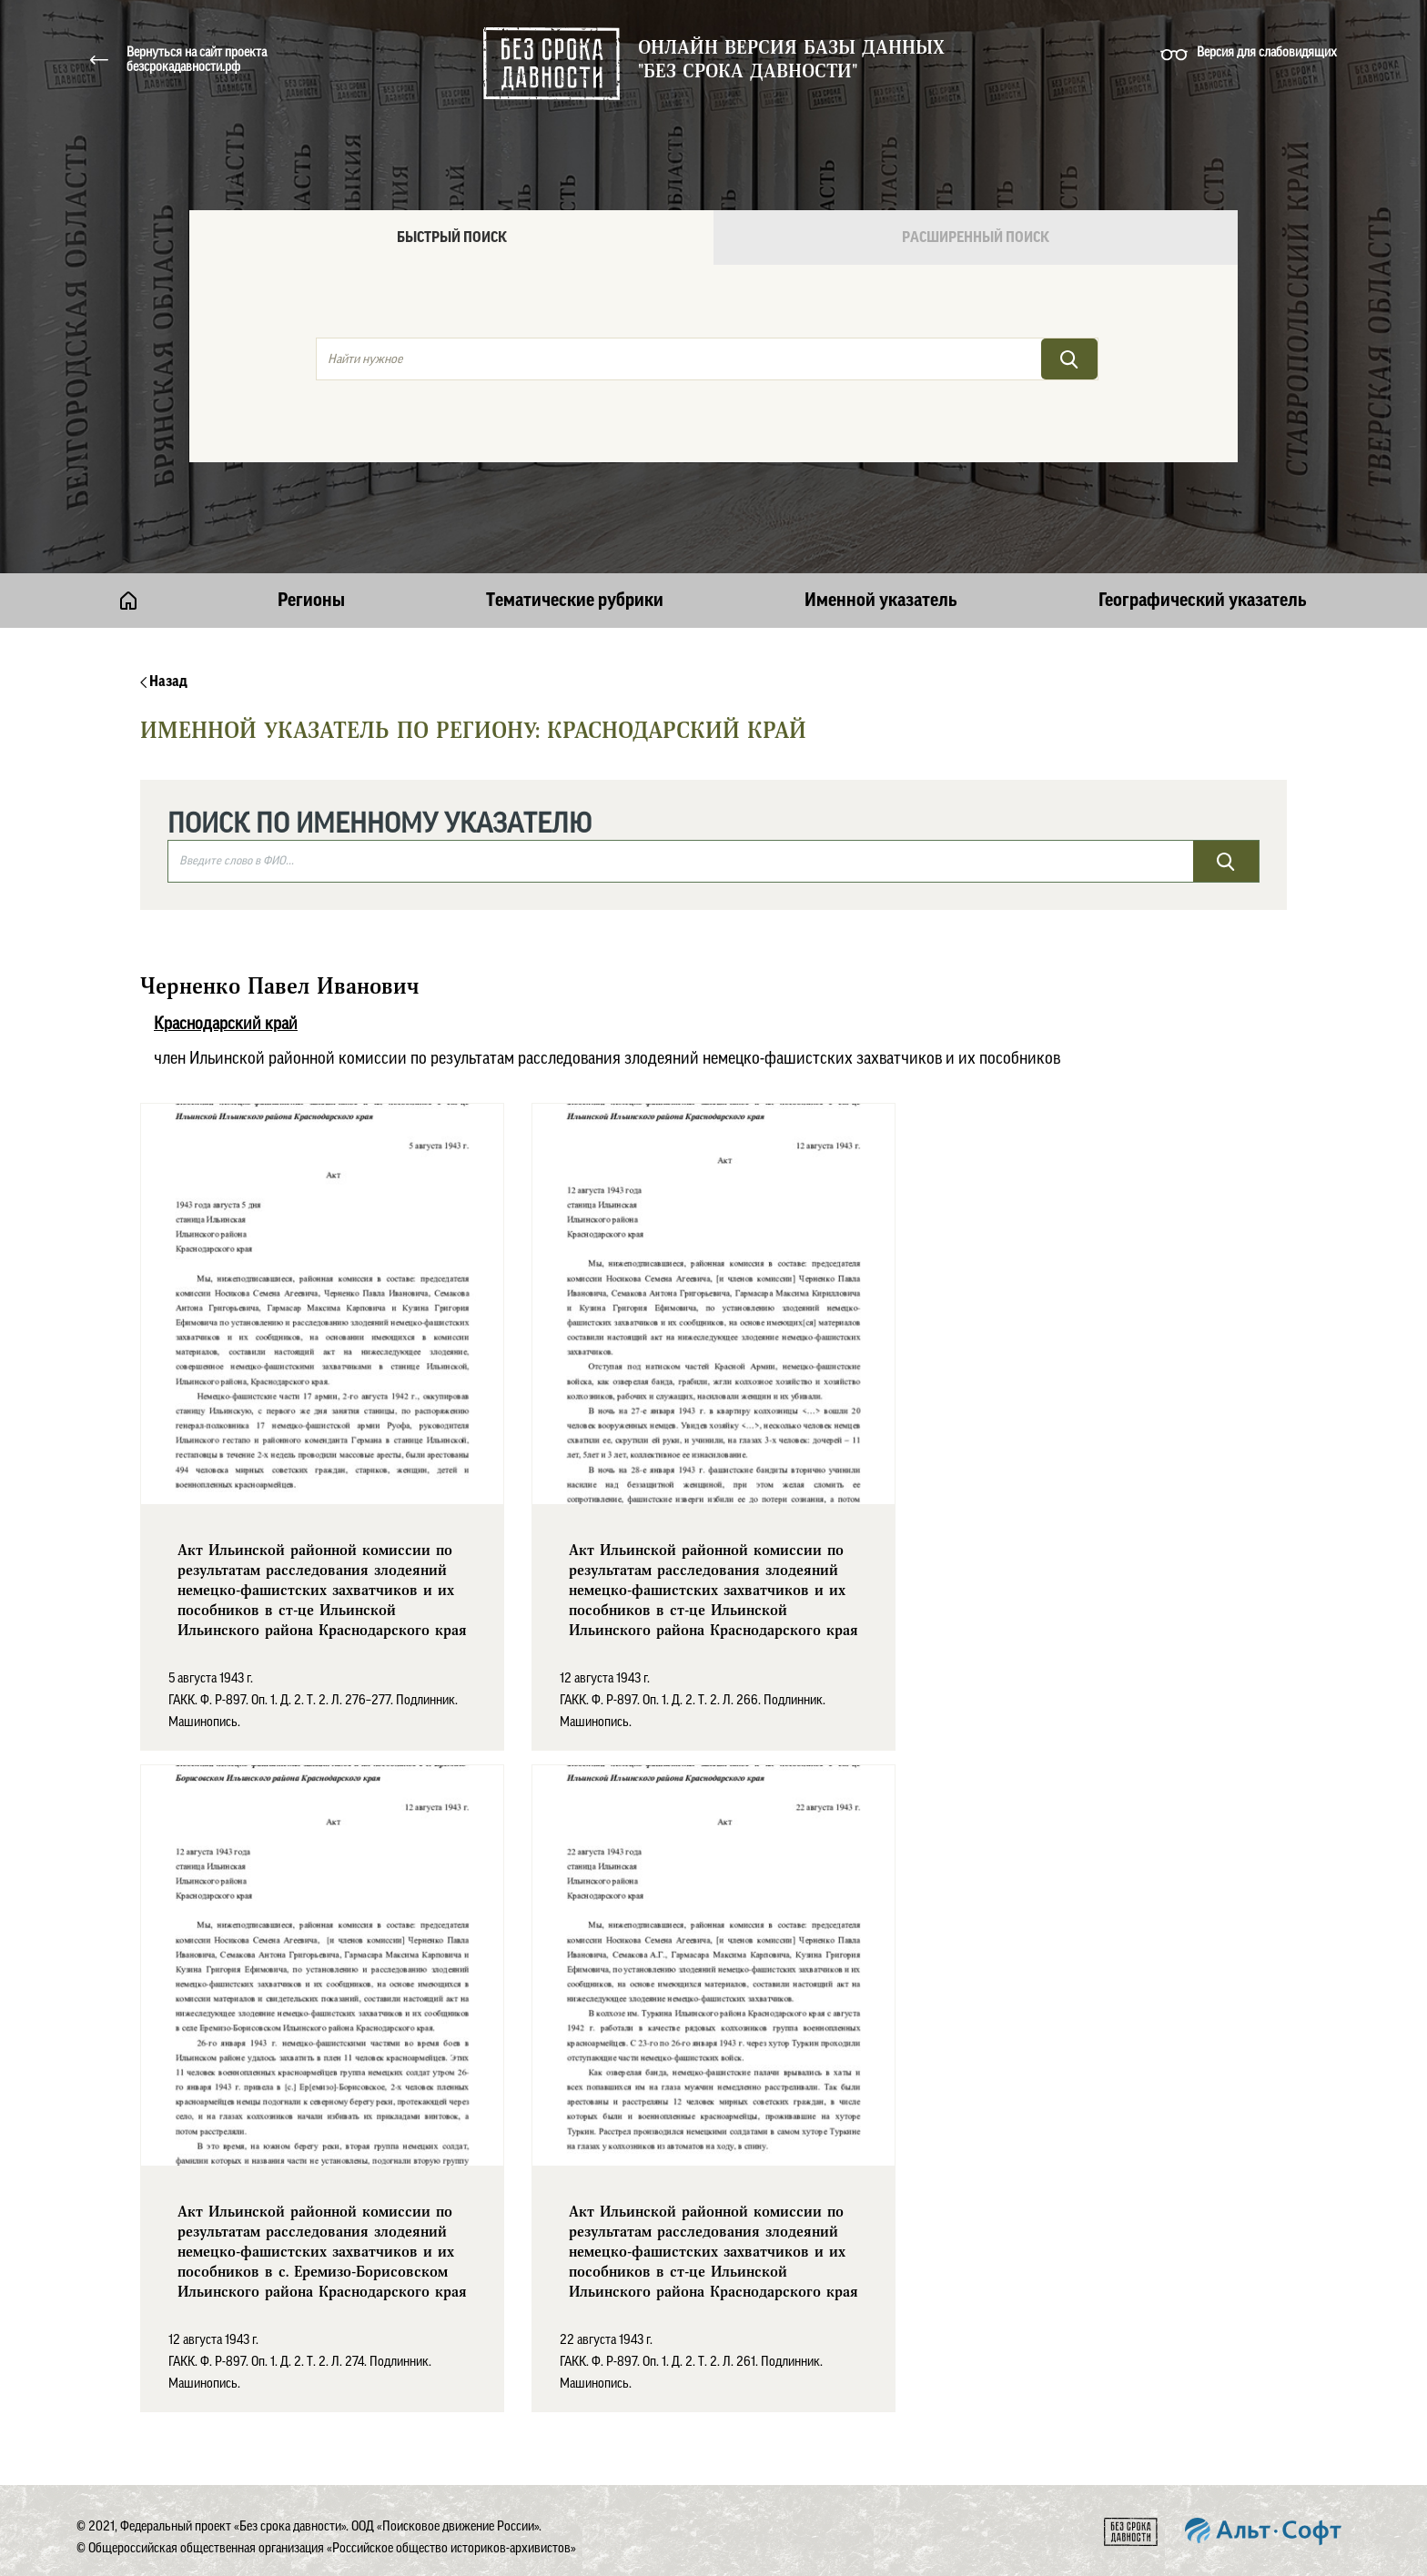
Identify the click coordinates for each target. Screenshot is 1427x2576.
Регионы (311, 600)
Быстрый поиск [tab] (452, 237)
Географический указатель (1202, 600)
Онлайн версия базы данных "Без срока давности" (791, 60)
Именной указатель (881, 600)
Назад (163, 681)
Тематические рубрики (574, 600)
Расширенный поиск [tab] (975, 237)
